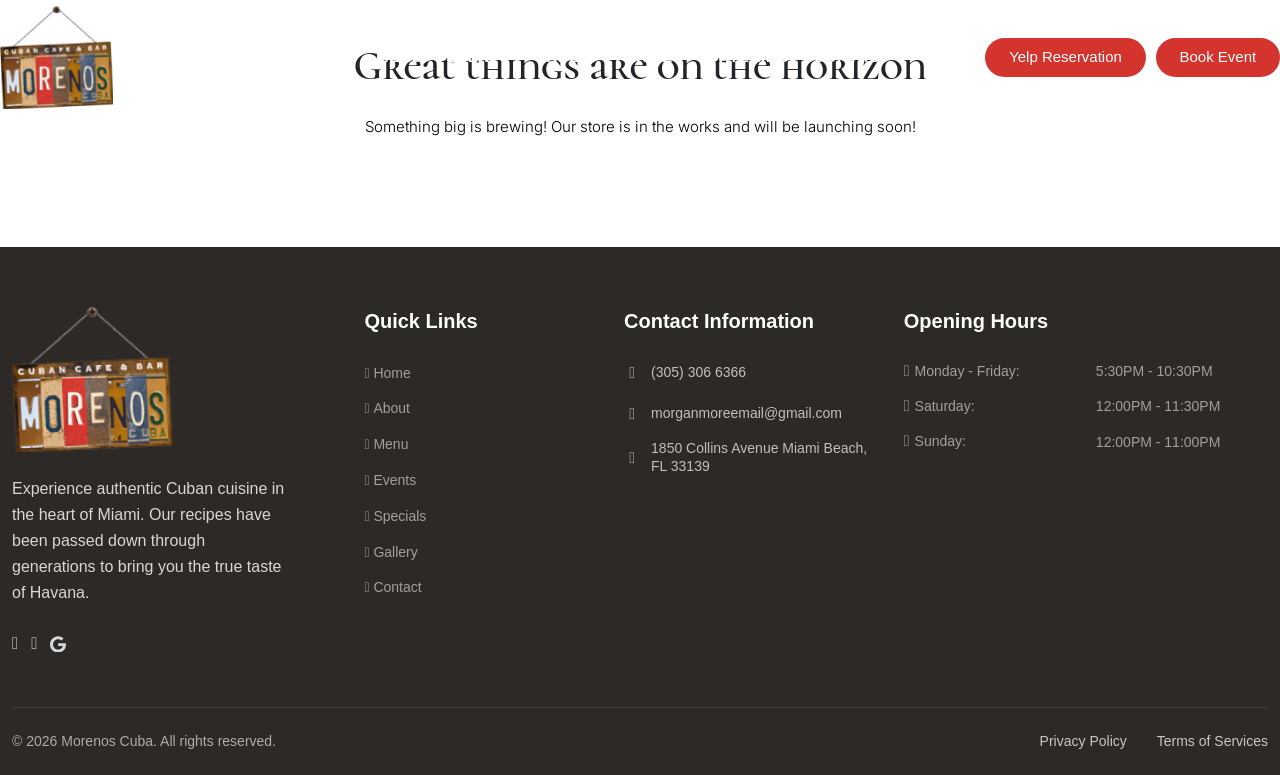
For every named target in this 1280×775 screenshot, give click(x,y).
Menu (399, 56)
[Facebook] (15, 643)
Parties (649, 56)
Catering (749, 56)
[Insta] (34, 643)
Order (562, 56)
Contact (852, 56)
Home (328, 56)
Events (479, 56)
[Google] (58, 642)
